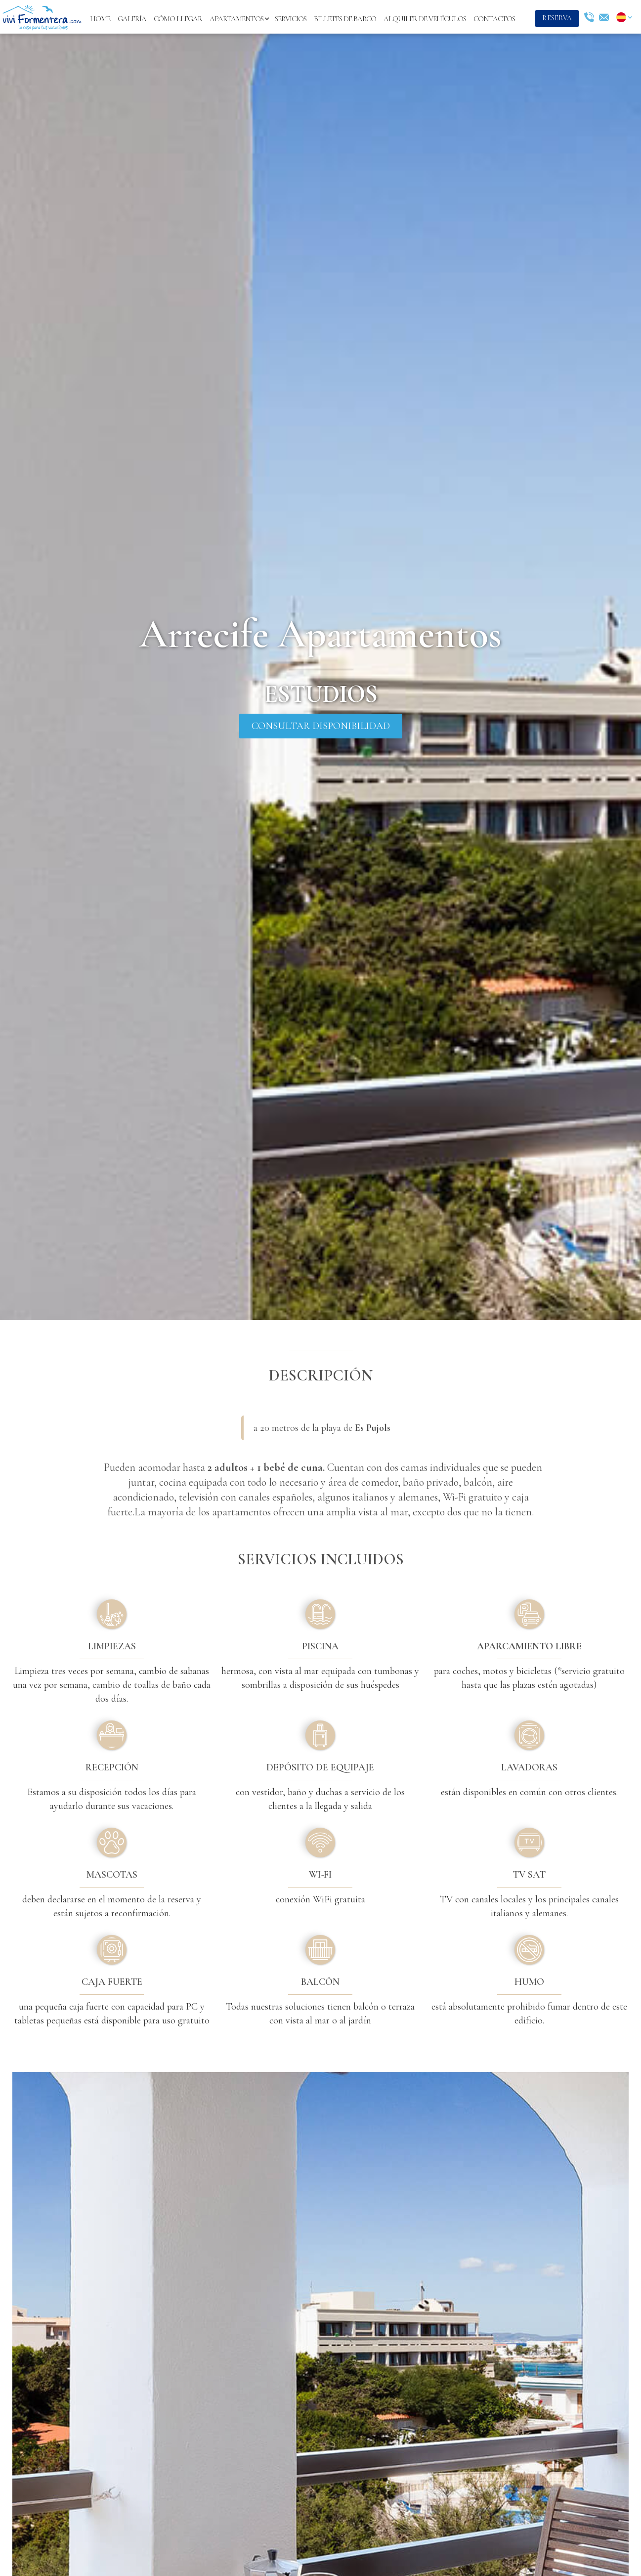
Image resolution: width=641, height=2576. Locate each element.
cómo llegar (178, 18)
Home (100, 18)
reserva (557, 18)
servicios (290, 18)
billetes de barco (345, 18)
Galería (132, 18)
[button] (238, 19)
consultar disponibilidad (321, 726)
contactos (494, 18)
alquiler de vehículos (425, 18)
